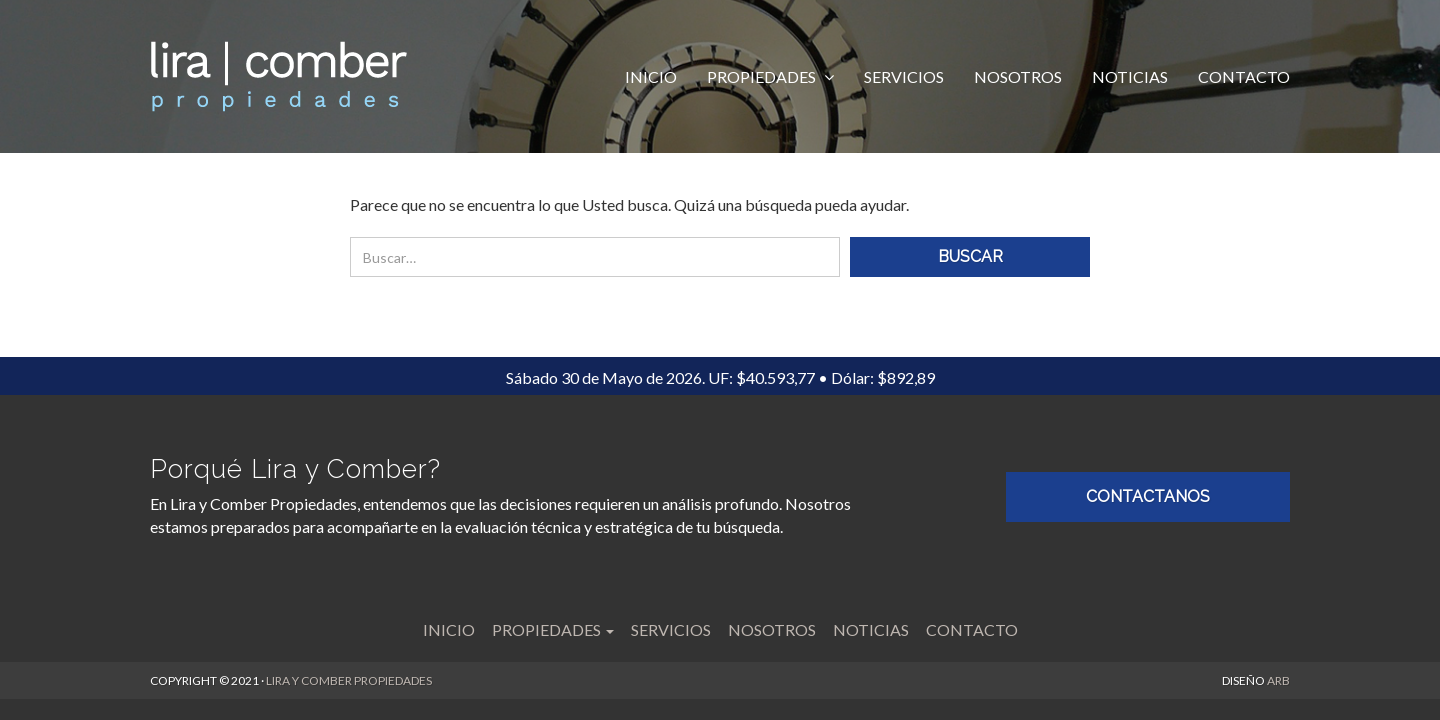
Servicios (904, 76)
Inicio (651, 76)
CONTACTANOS (1148, 496)
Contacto (1244, 76)
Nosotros (1018, 76)
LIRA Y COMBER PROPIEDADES (349, 680)
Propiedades (763, 76)
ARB (1278, 680)
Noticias (1130, 76)
